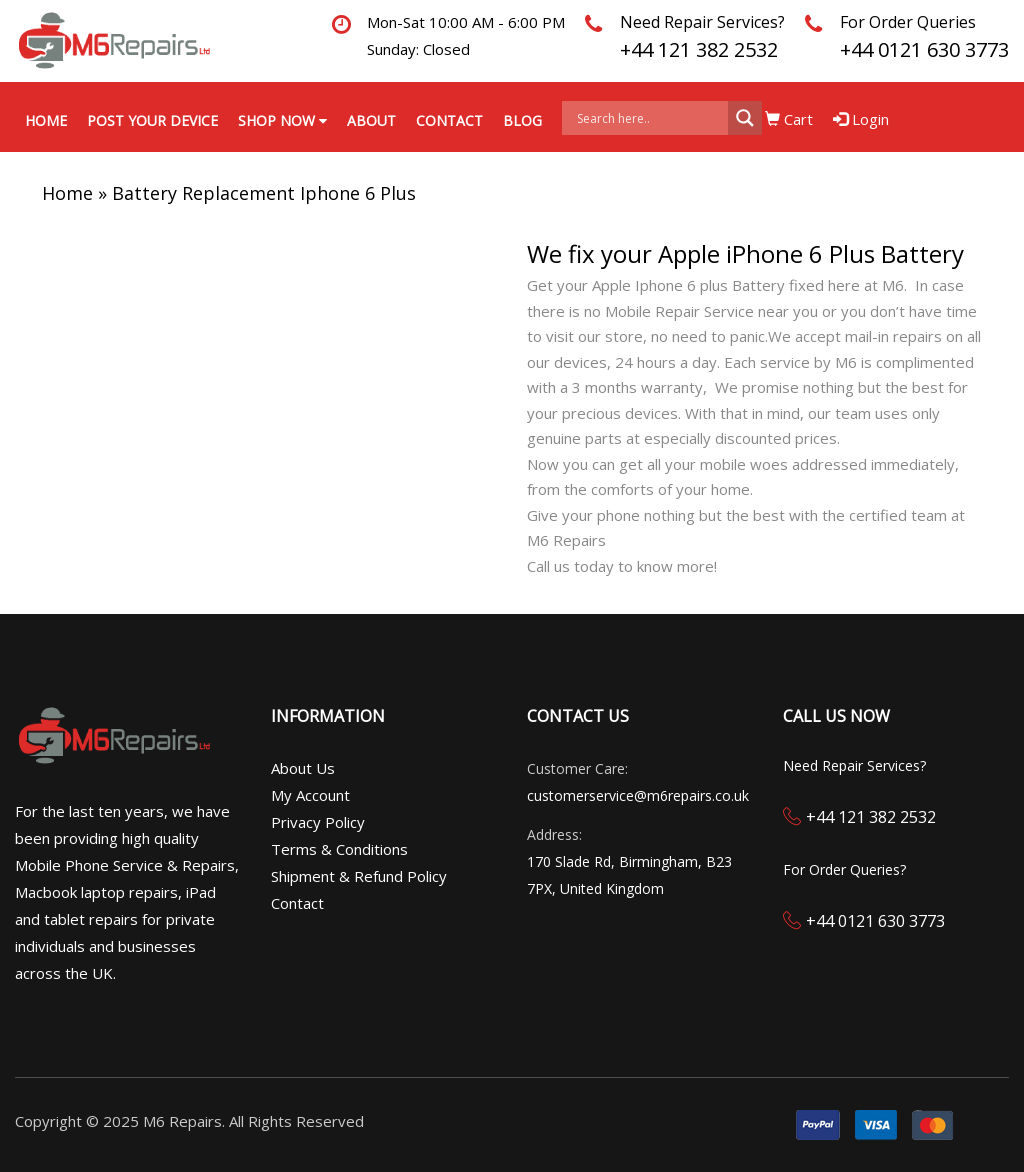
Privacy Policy (318, 822)
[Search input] (650, 118)
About (371, 120)
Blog (522, 120)
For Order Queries (908, 22)
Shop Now (282, 120)
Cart (789, 119)
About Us (303, 768)
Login (861, 119)
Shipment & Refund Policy (359, 876)
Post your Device (152, 120)
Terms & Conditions (339, 849)
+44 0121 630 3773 (924, 49)
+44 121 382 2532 (699, 49)
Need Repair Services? (702, 22)
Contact (449, 120)
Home (46, 120)
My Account (310, 795)
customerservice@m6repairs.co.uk (638, 795)
